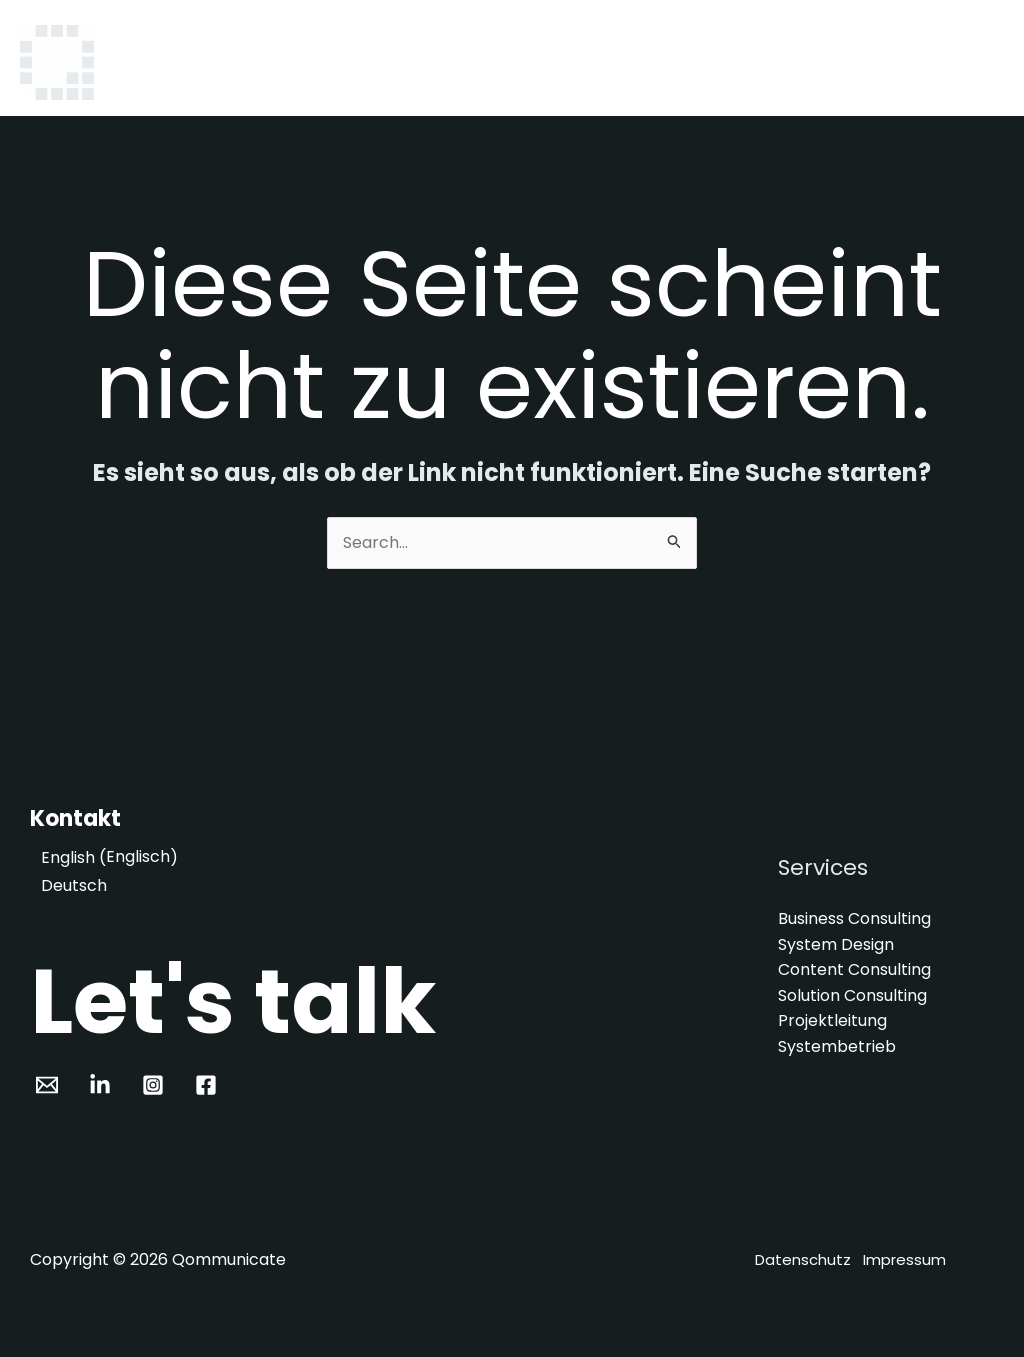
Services (660, 62)
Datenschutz (803, 1259)
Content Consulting (854, 969)
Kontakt (956, 62)
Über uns (760, 62)
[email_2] (50, 1085)
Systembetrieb (837, 1046)
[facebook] (156, 1085)
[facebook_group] (208, 1085)
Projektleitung (832, 1021)
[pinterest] (103, 1085)
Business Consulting (854, 918)
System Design (836, 944)
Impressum (904, 1259)
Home (571, 62)
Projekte (860, 62)
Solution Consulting (852, 995)
